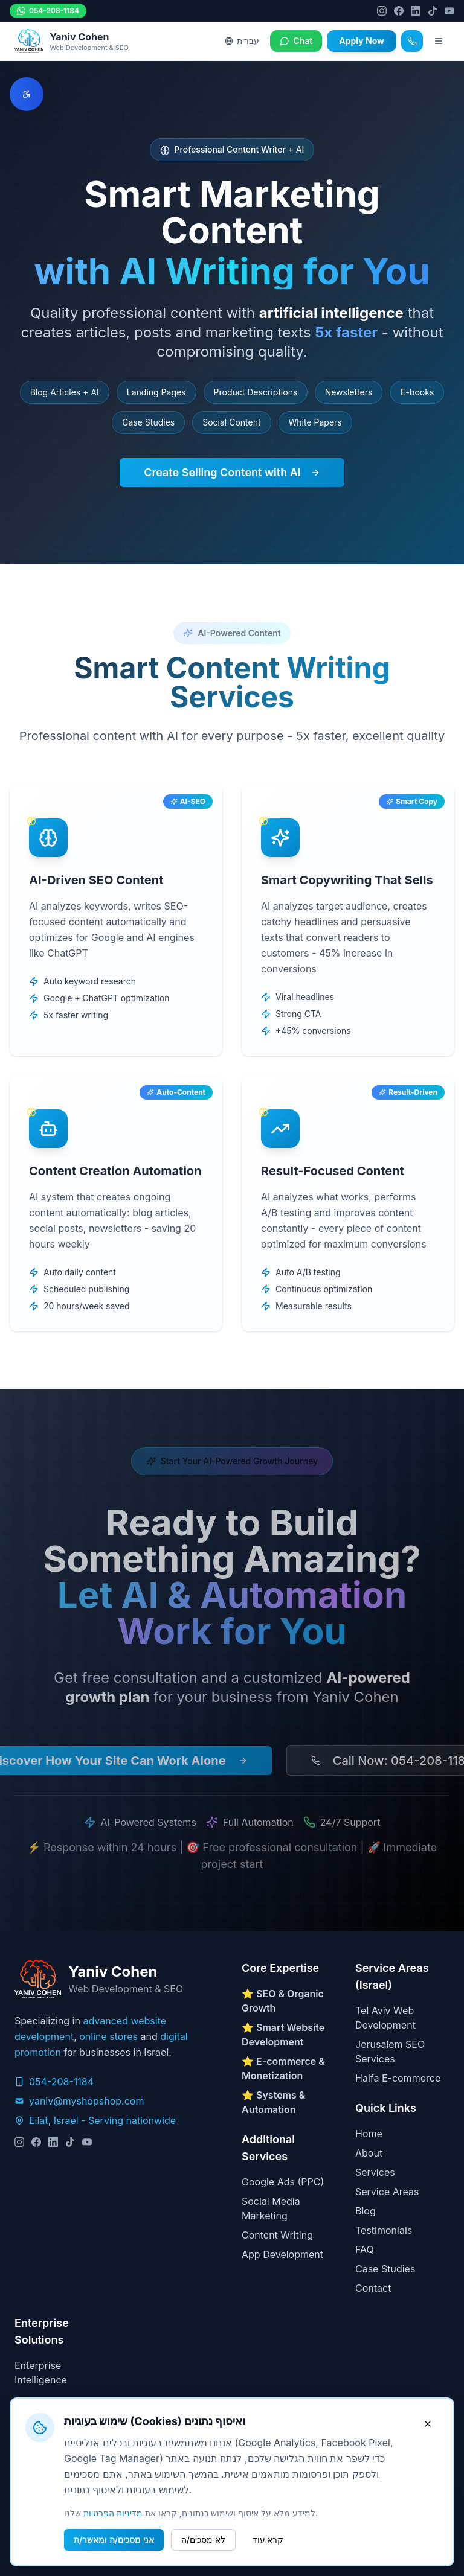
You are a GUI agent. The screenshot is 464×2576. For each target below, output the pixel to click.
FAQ (364, 2249)
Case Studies (385, 2269)
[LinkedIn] (415, 11)
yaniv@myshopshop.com (86, 2101)
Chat (296, 41)
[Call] (412, 41)
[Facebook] (399, 11)
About (368, 2153)
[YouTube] (449, 11)
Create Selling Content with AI (232, 472)
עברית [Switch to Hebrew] (242, 41)
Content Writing (277, 2235)
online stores (108, 2036)
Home (368, 2134)
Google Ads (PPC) (283, 2182)
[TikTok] (432, 11)
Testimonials (383, 2230)
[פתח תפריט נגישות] (27, 94)
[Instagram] (382, 11)
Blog (365, 2211)
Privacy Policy (46, 2435)
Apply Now (361, 41)
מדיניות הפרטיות (113, 2566)
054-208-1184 (48, 10)
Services (375, 2172)
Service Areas (387, 2191)
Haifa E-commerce (397, 2078)
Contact (373, 2288)
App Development (282, 2254)
